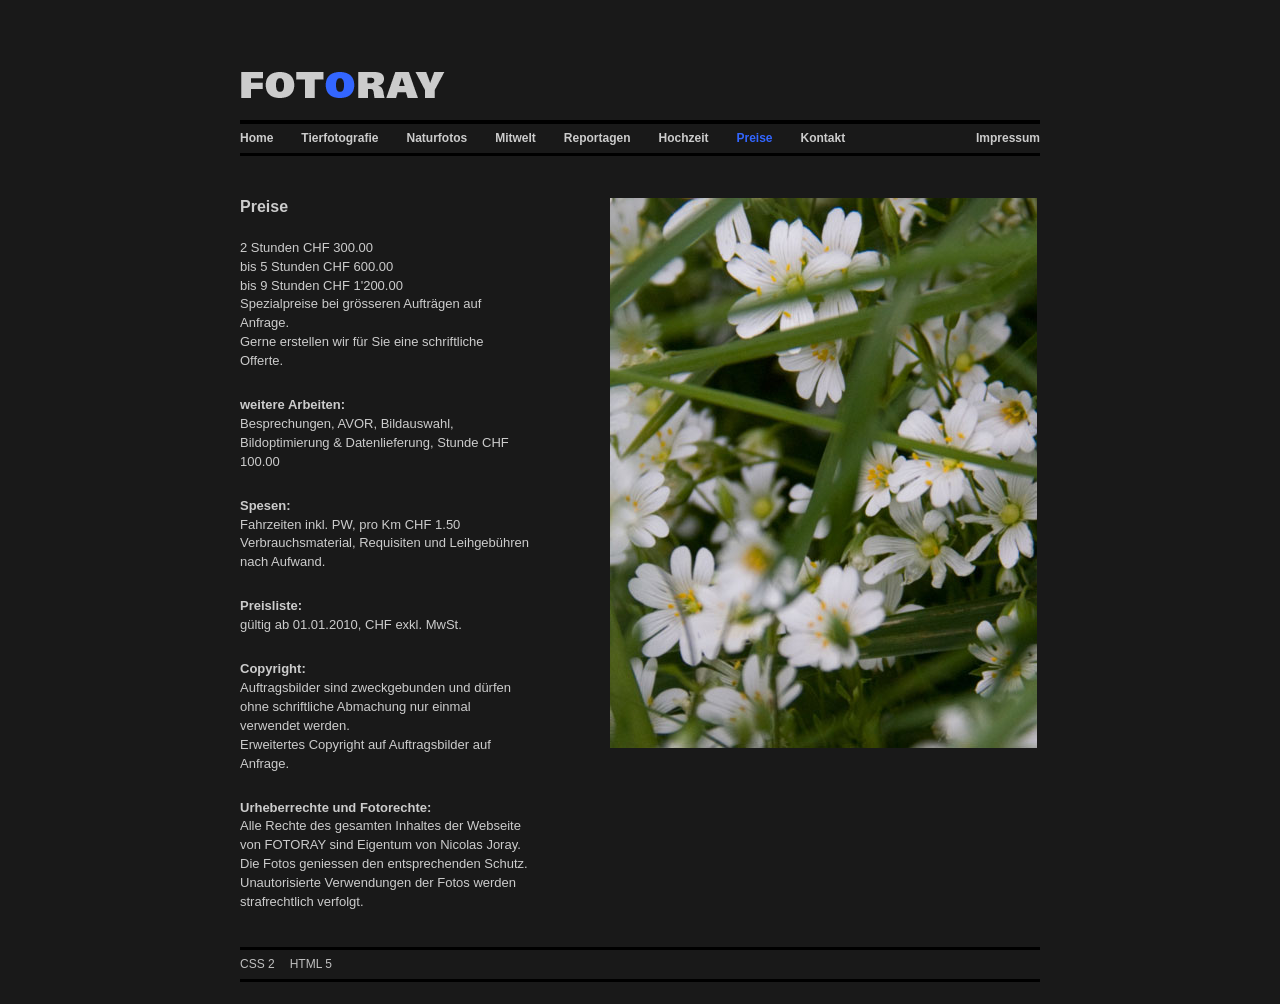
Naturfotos (436, 138)
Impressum (1008, 138)
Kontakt (823, 138)
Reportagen (597, 138)
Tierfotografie (339, 138)
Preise (755, 138)
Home (256, 138)
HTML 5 (311, 964)
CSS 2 (257, 964)
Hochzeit (684, 138)
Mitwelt (515, 138)
